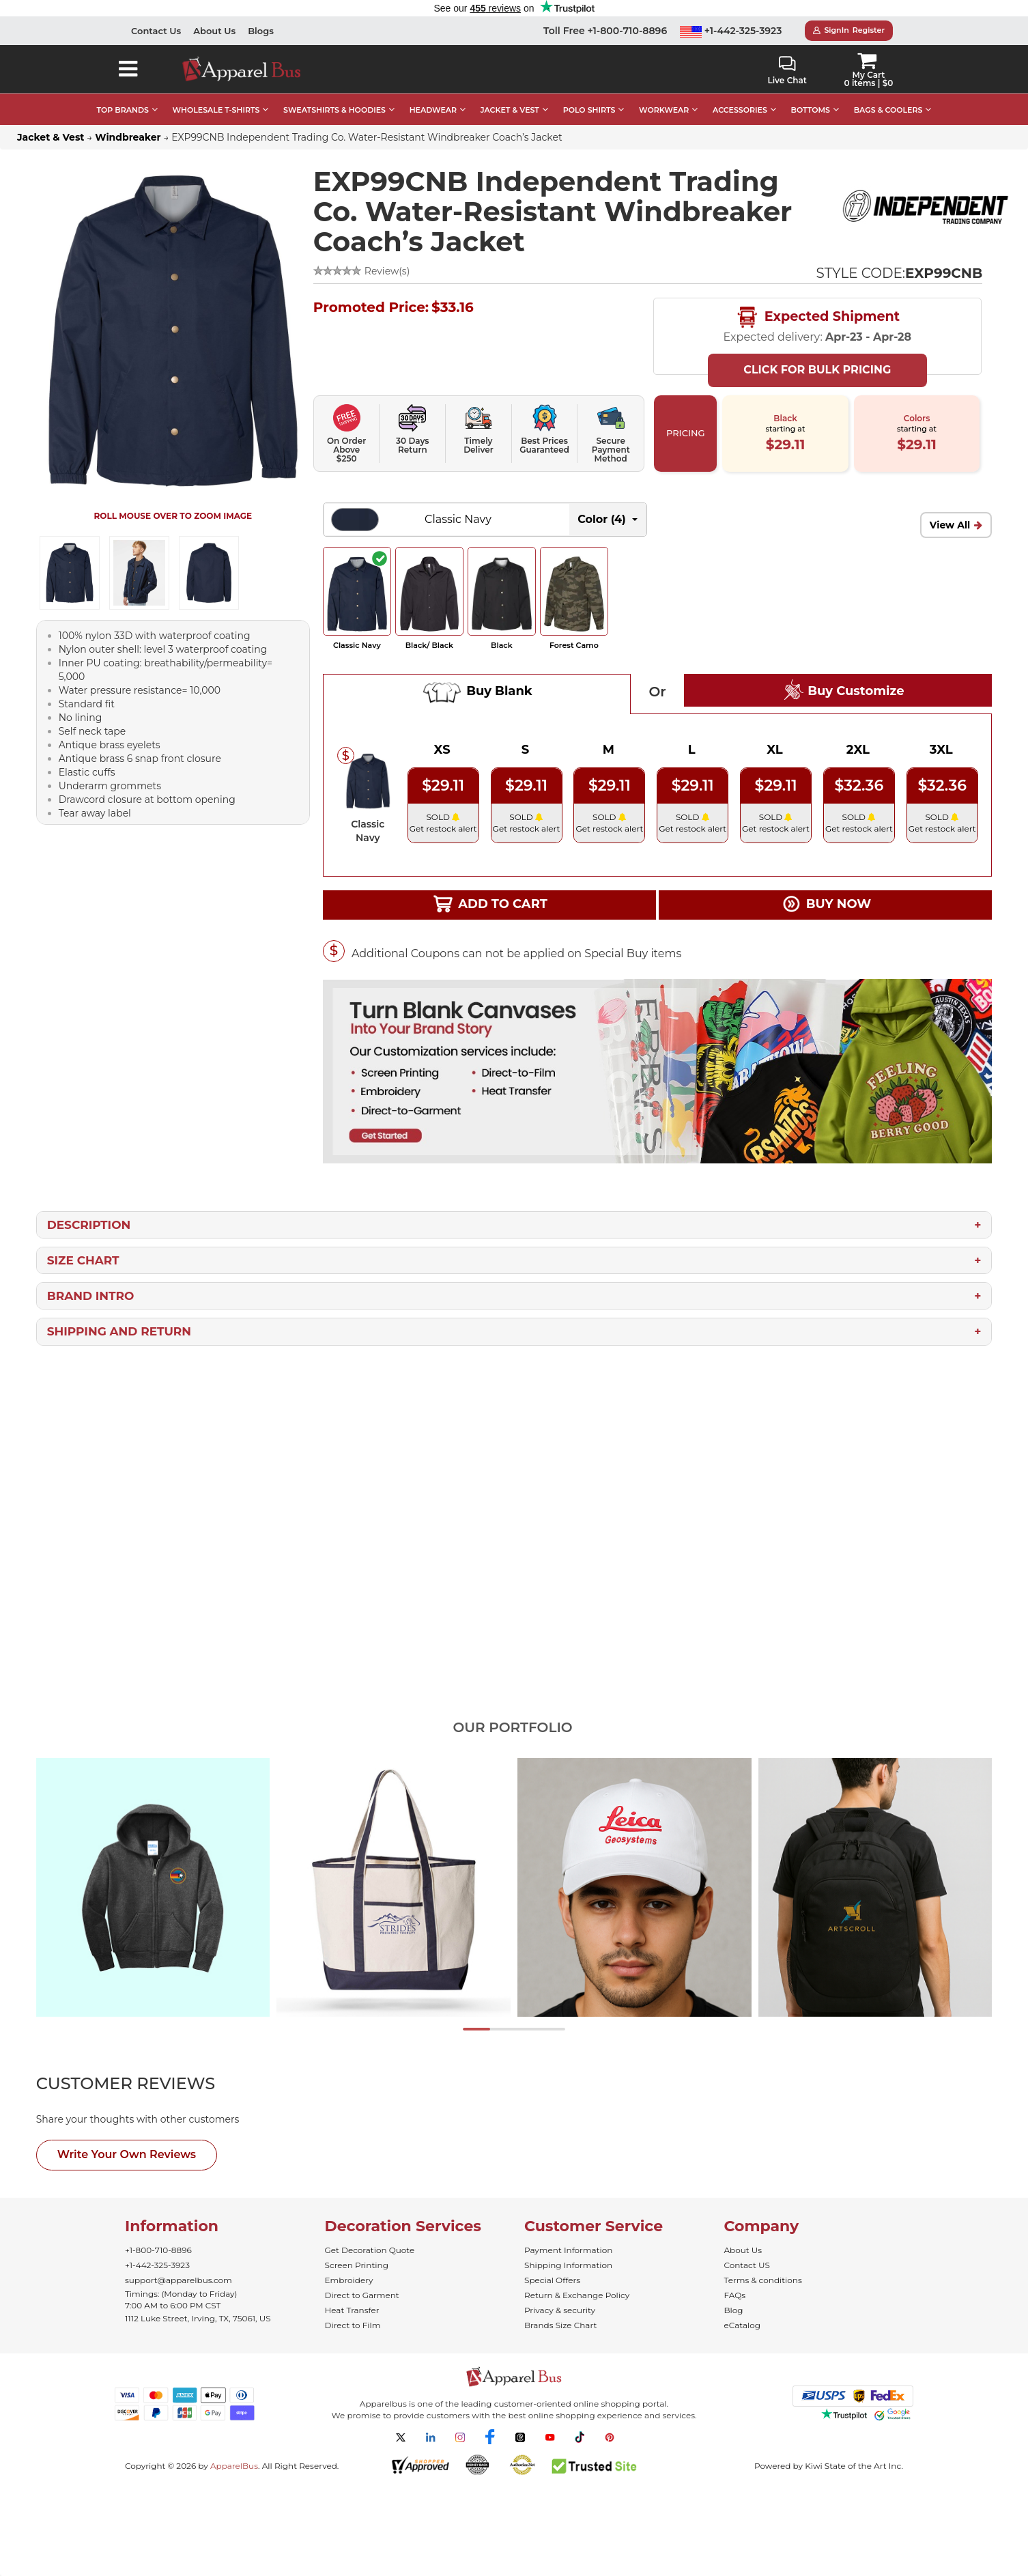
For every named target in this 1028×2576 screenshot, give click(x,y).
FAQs (735, 2295)
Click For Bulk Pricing (817, 369)
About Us (214, 30)
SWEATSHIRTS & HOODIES (334, 110)
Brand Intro (90, 1296)
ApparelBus (234, 2466)
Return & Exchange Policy (576, 2295)
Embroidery (349, 2280)
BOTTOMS (810, 110)
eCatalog (742, 2325)
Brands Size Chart (560, 2325)
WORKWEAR (664, 110)
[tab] (151, 2084)
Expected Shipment (817, 317)
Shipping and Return (119, 1331)
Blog (733, 2310)
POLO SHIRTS (589, 110)
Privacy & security (559, 2310)
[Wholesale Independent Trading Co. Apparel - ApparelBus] (925, 206)
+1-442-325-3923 (731, 31)
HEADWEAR (433, 110)
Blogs (261, 30)
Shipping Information (568, 2265)
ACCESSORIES (740, 110)
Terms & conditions (763, 2280)
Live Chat (786, 70)
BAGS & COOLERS (888, 110)
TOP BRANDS (123, 110)
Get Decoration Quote (370, 2250)
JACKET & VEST (510, 110)
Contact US (747, 2265)
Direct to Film (353, 2325)
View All (950, 525)
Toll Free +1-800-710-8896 (605, 31)
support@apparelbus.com (178, 2280)
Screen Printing (356, 2265)
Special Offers (552, 2280)
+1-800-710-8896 (158, 2250)
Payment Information (568, 2250)
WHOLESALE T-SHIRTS (216, 110)
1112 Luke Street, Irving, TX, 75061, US (198, 2318)
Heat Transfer (352, 2310)
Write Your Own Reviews (126, 2154)
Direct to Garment (362, 2295)
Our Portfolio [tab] (512, 1727)
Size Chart (83, 1260)
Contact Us (156, 30)
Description (89, 1225)
